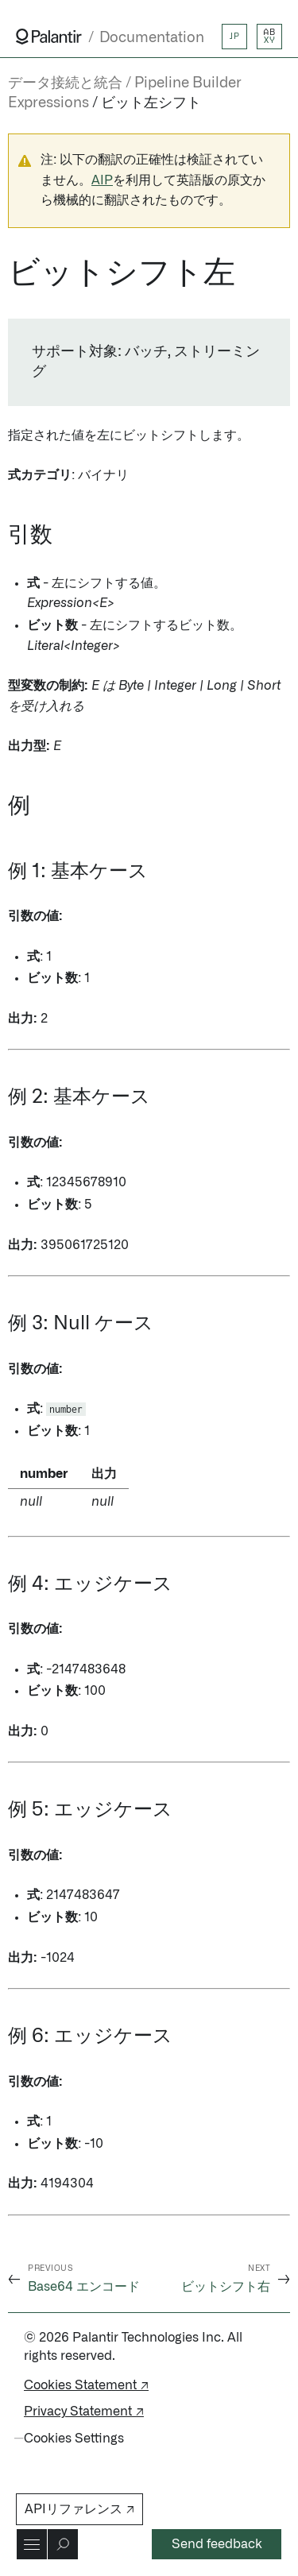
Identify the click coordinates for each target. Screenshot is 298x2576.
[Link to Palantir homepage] (49, 36)
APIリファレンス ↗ (79, 2509)
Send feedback (217, 2544)
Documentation (151, 37)
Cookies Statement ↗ (86, 2385)
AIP (102, 180)
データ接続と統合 (65, 83)
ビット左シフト (151, 103)
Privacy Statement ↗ (84, 2411)
